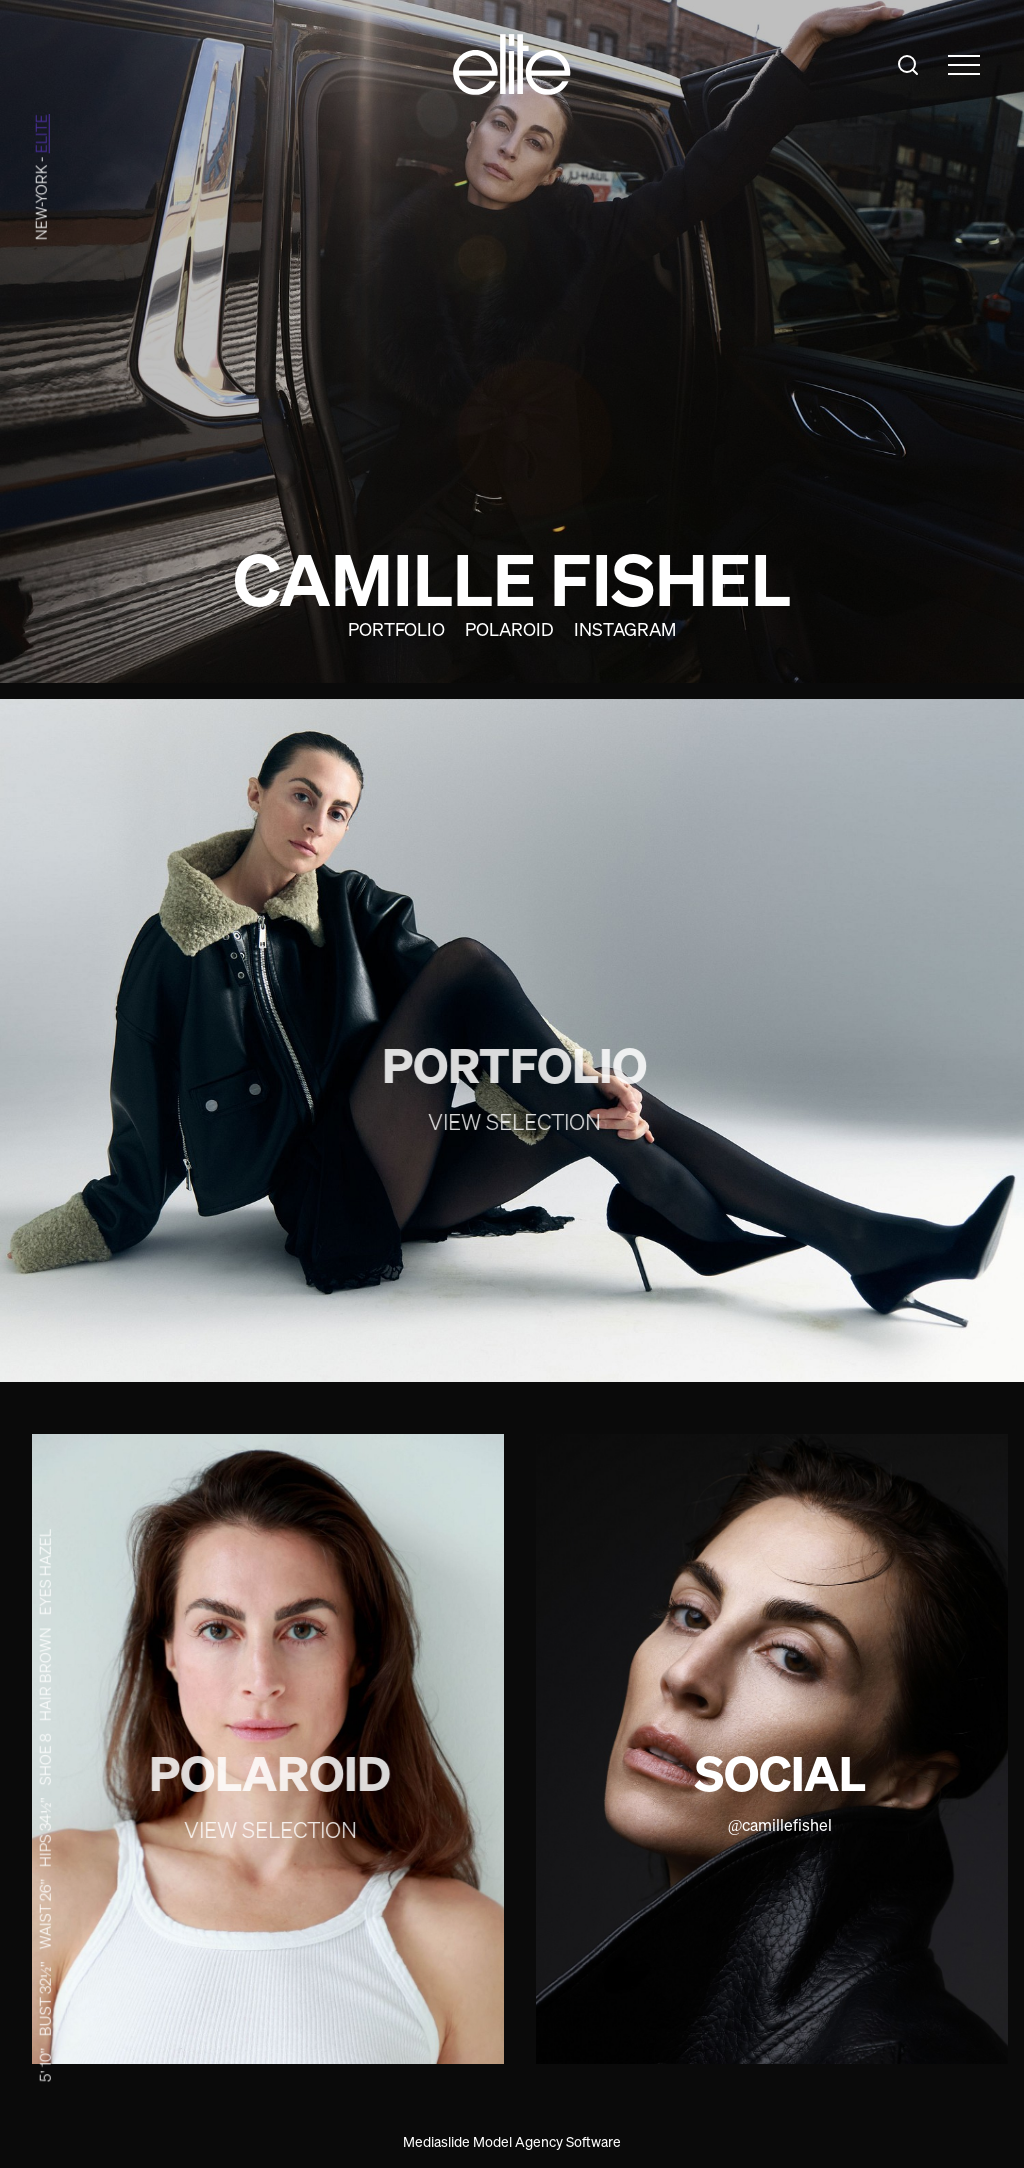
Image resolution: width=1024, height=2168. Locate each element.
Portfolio (396, 629)
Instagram (625, 629)
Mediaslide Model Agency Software (512, 2141)
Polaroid (509, 629)
